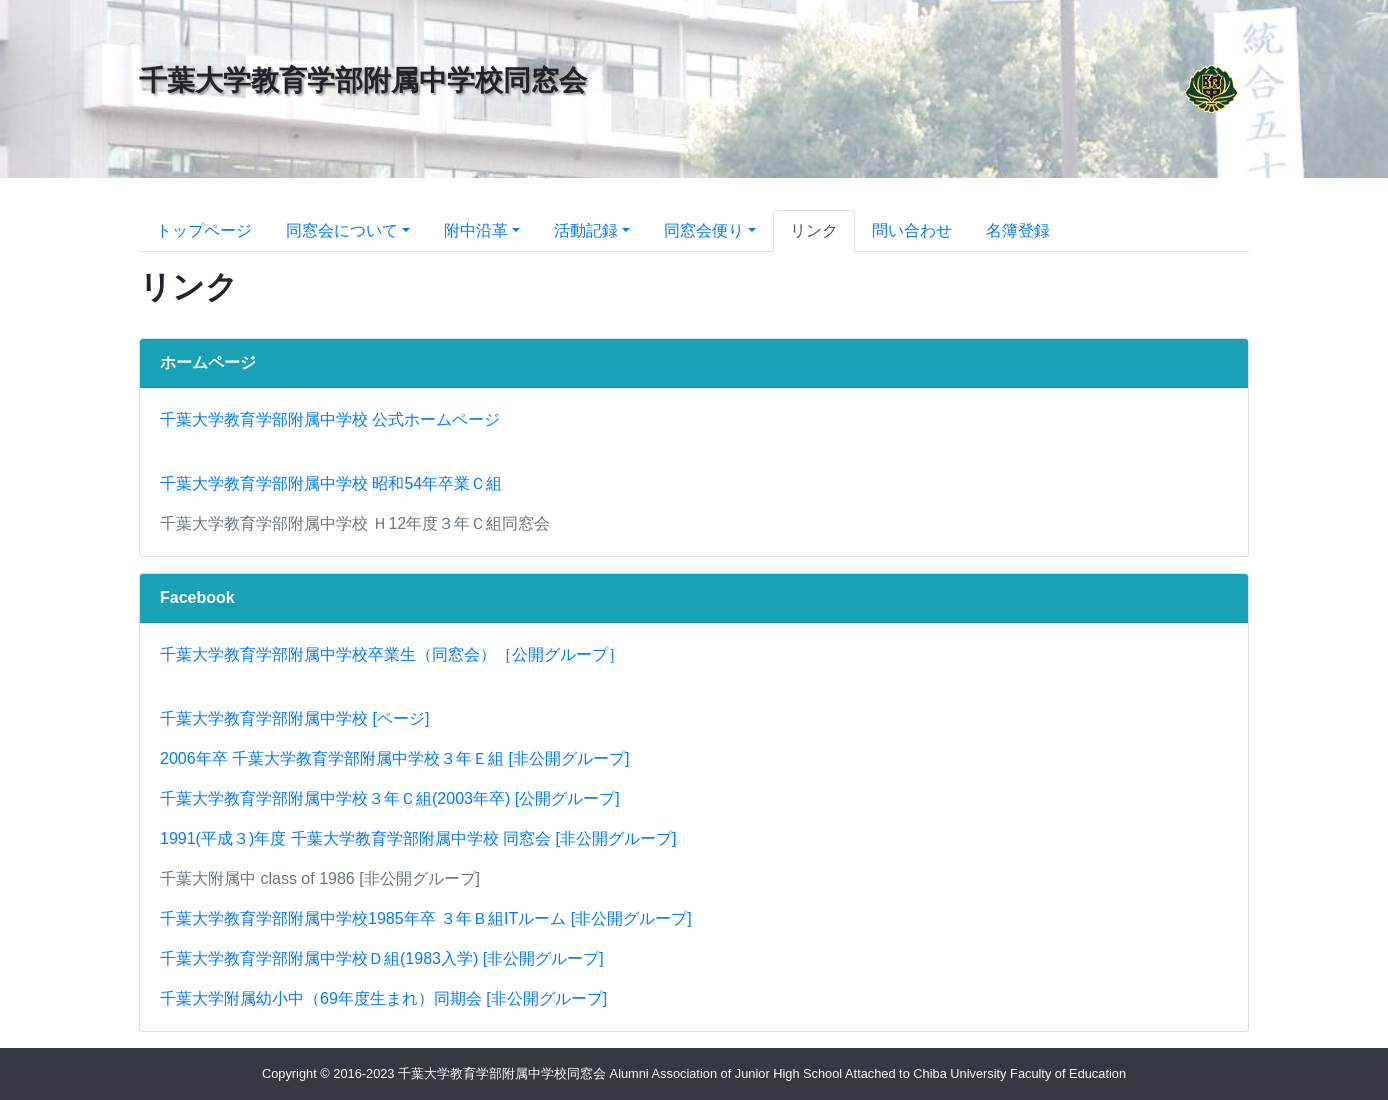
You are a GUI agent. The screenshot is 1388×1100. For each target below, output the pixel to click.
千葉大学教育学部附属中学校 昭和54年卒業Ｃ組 (331, 483)
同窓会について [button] (342, 230)
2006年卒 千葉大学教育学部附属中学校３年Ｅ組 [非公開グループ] (394, 758)
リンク (814, 230)
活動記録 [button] (586, 230)
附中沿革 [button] (476, 230)
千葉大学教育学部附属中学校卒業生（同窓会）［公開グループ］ (392, 654)
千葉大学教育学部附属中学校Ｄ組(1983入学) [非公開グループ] (382, 958)
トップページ (204, 230)
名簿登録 (1018, 230)
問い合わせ (912, 230)
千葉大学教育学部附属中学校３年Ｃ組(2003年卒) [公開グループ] (390, 798)
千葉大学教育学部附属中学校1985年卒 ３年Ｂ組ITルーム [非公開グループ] (426, 918)
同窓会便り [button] (704, 230)
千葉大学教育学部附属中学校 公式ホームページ (330, 419)
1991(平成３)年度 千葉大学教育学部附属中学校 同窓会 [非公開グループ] (418, 838)
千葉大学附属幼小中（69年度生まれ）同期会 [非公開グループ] (383, 998)
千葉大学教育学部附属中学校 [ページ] (294, 718)
